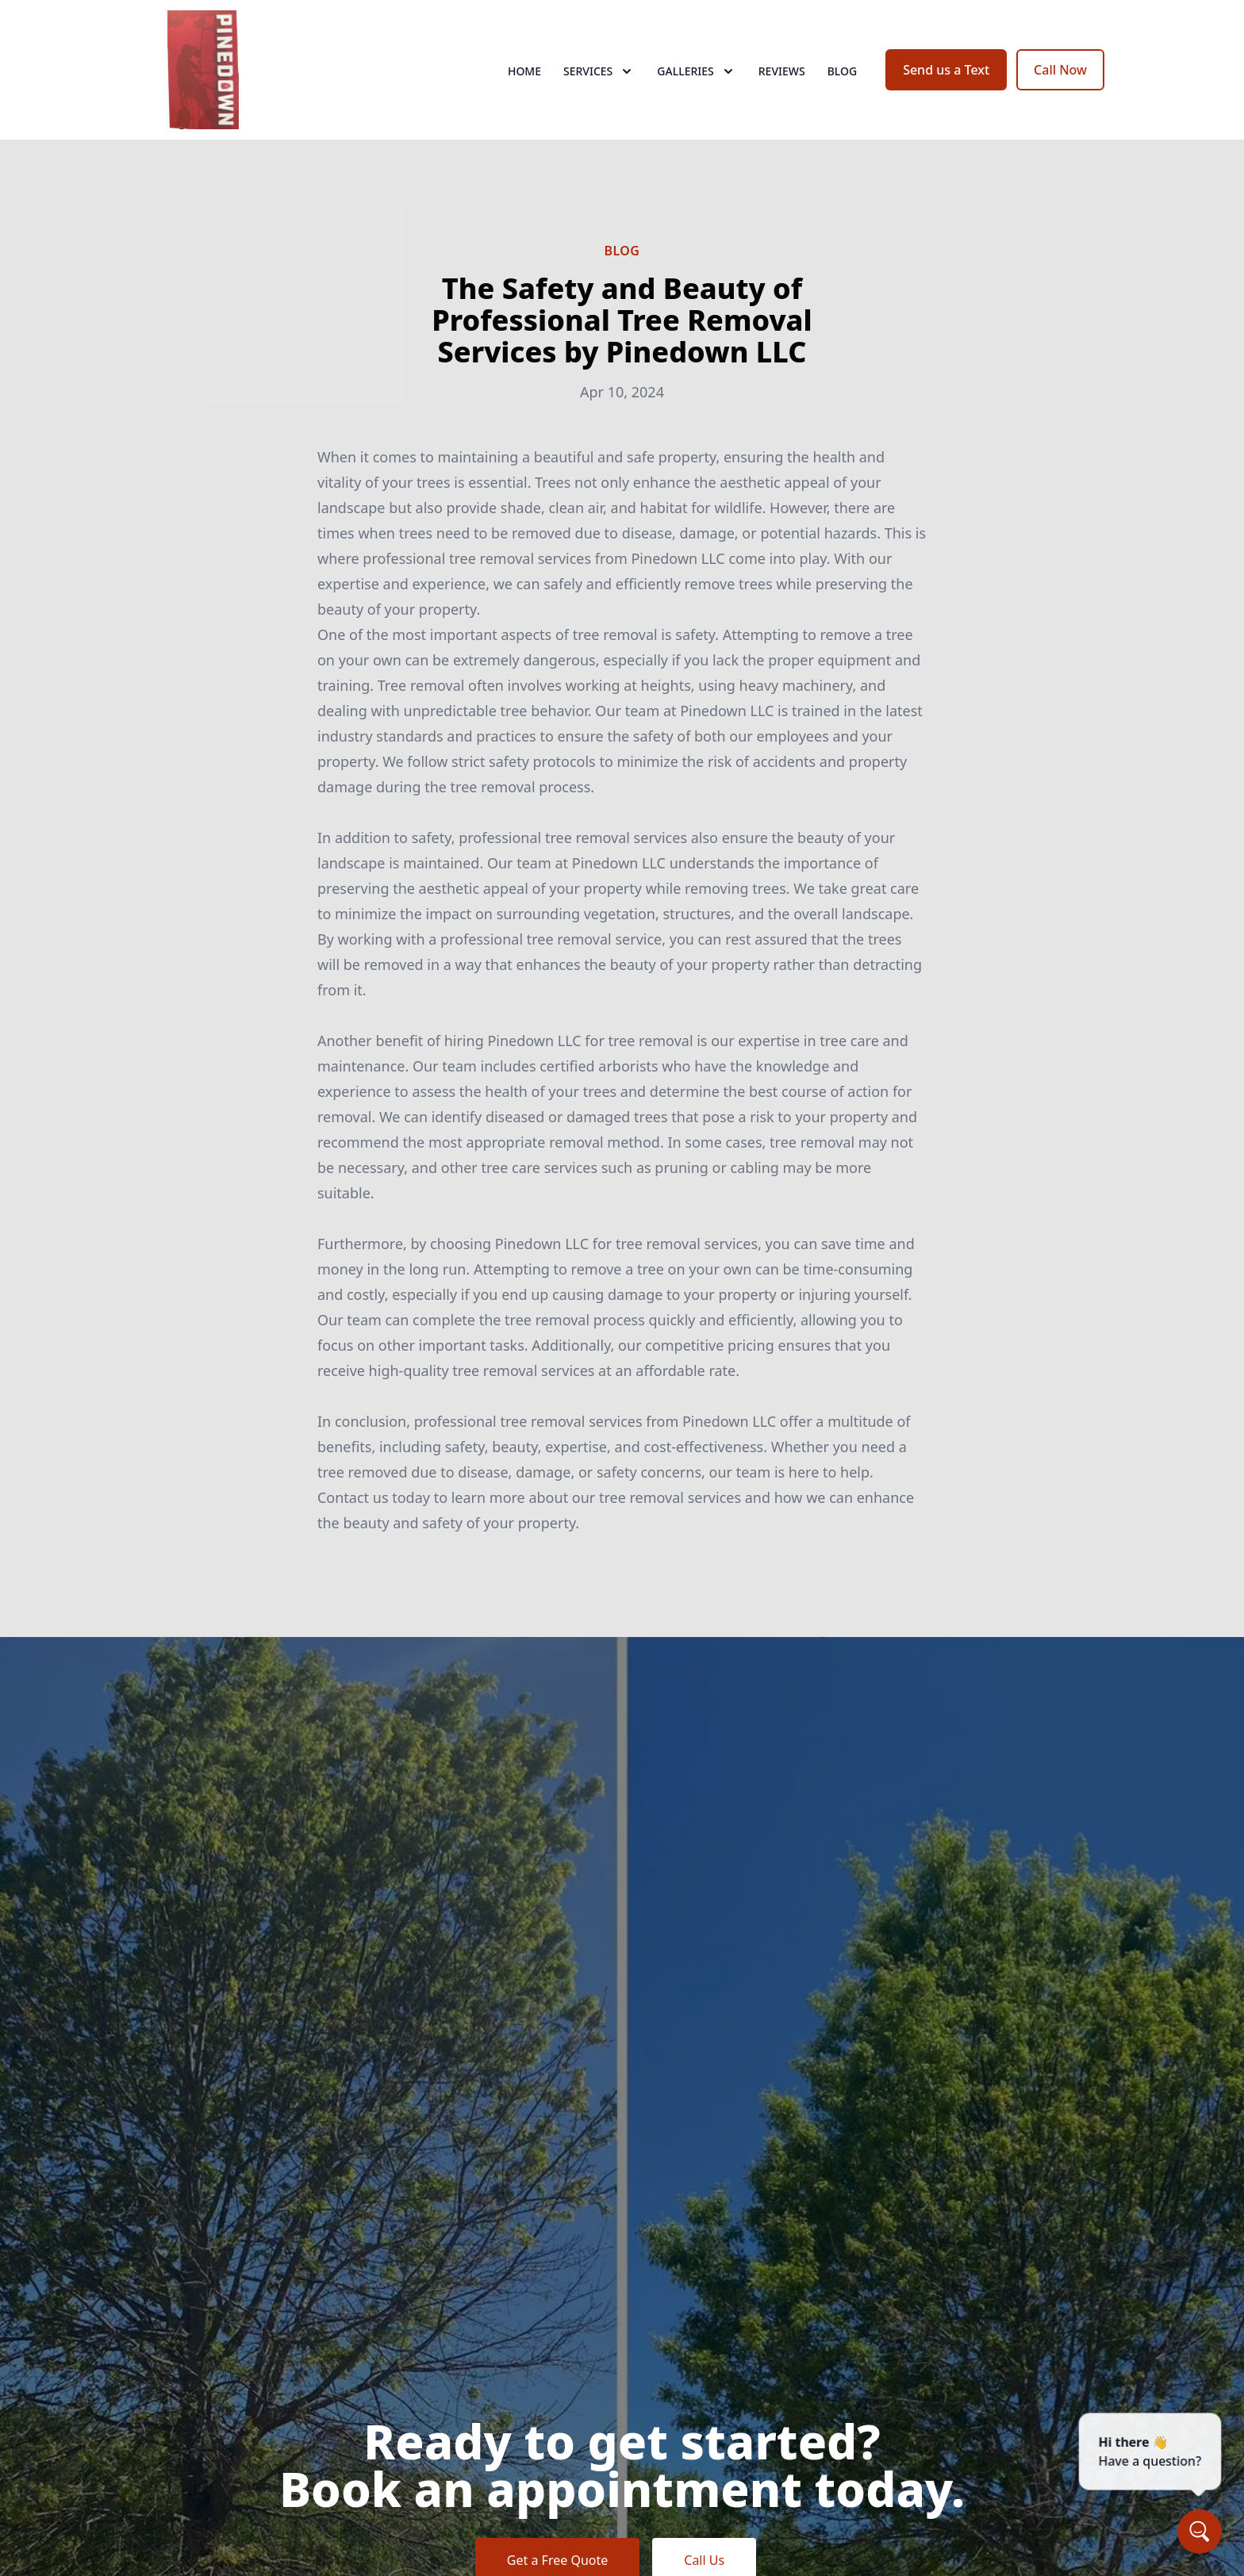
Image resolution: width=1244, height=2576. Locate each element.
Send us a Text (946, 70)
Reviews (781, 71)
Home (524, 71)
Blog (842, 71)
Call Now (1060, 70)
